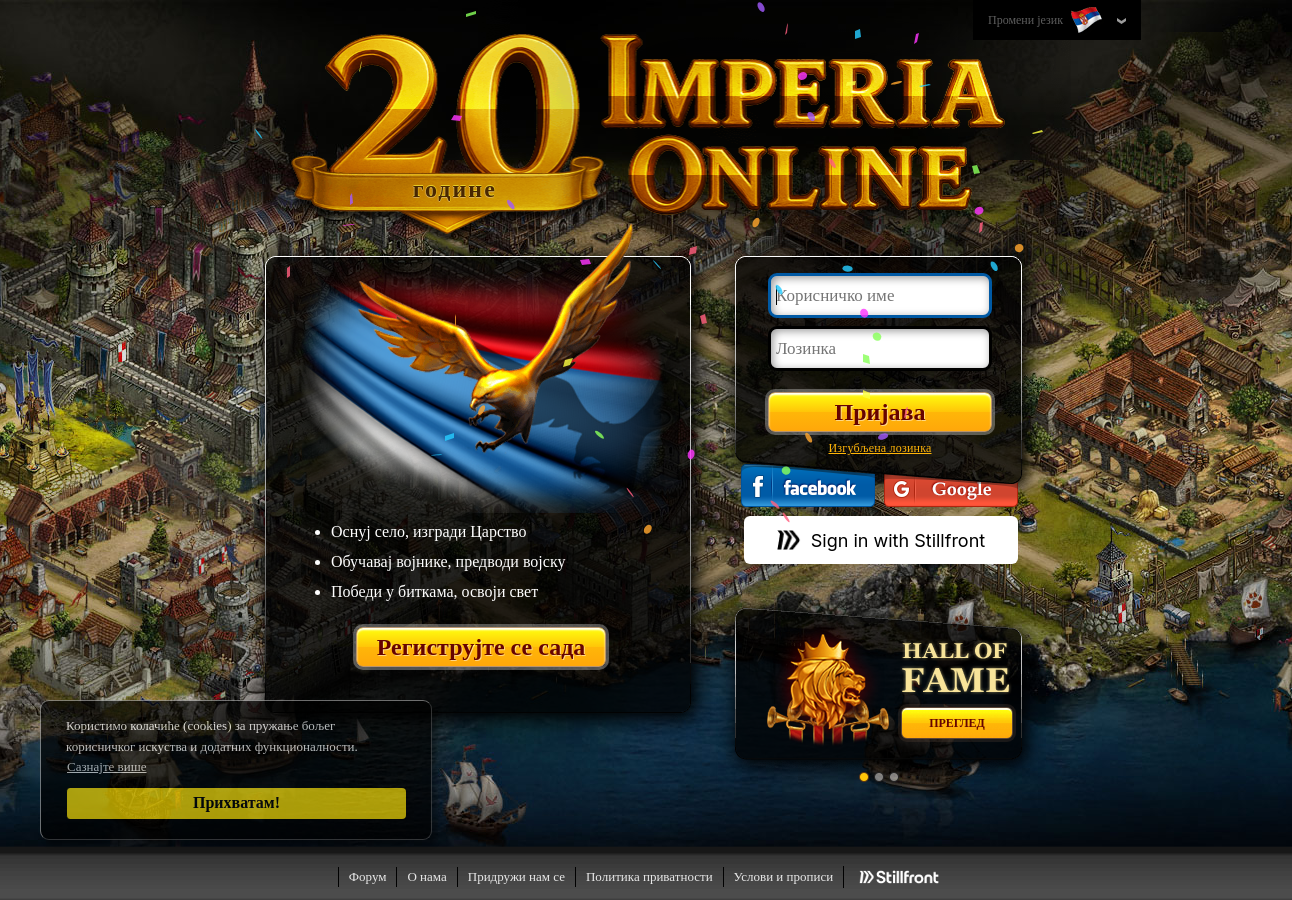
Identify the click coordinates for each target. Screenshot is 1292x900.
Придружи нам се (516, 876)
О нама (426, 876)
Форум (368, 876)
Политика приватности (649, 876)
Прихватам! (236, 802)
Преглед (957, 723)
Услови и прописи (784, 876)
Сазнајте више (107, 766)
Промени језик (1047, 21)
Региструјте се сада (481, 647)
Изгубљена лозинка (879, 448)
